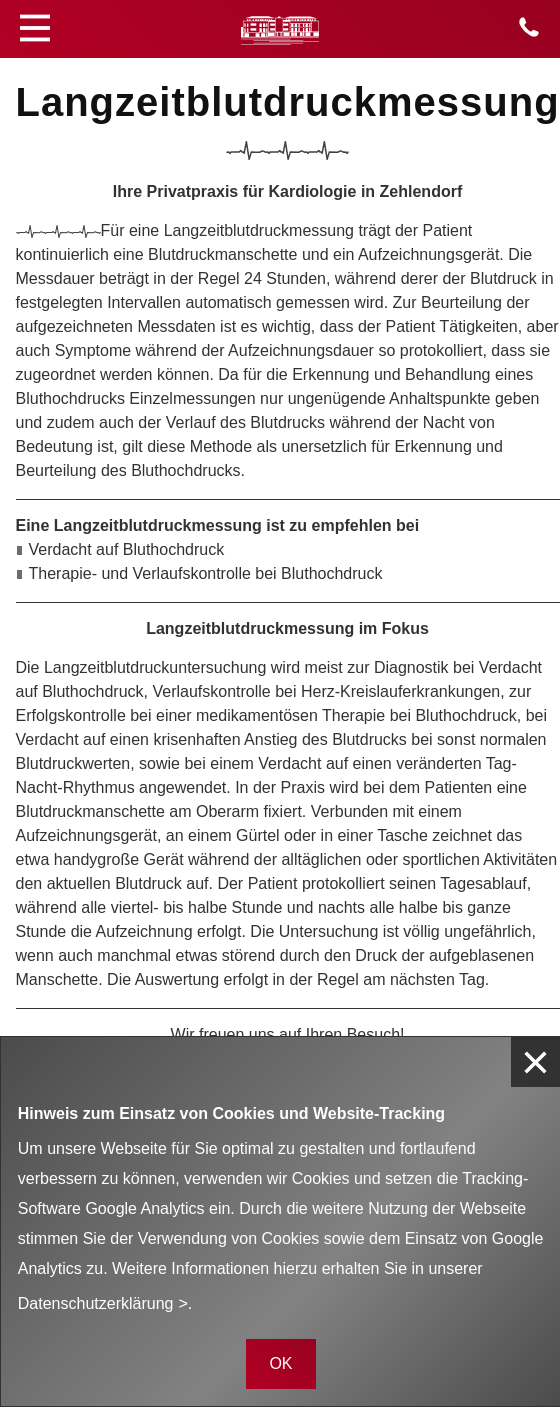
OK (280, 1363)
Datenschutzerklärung (96, 1303)
